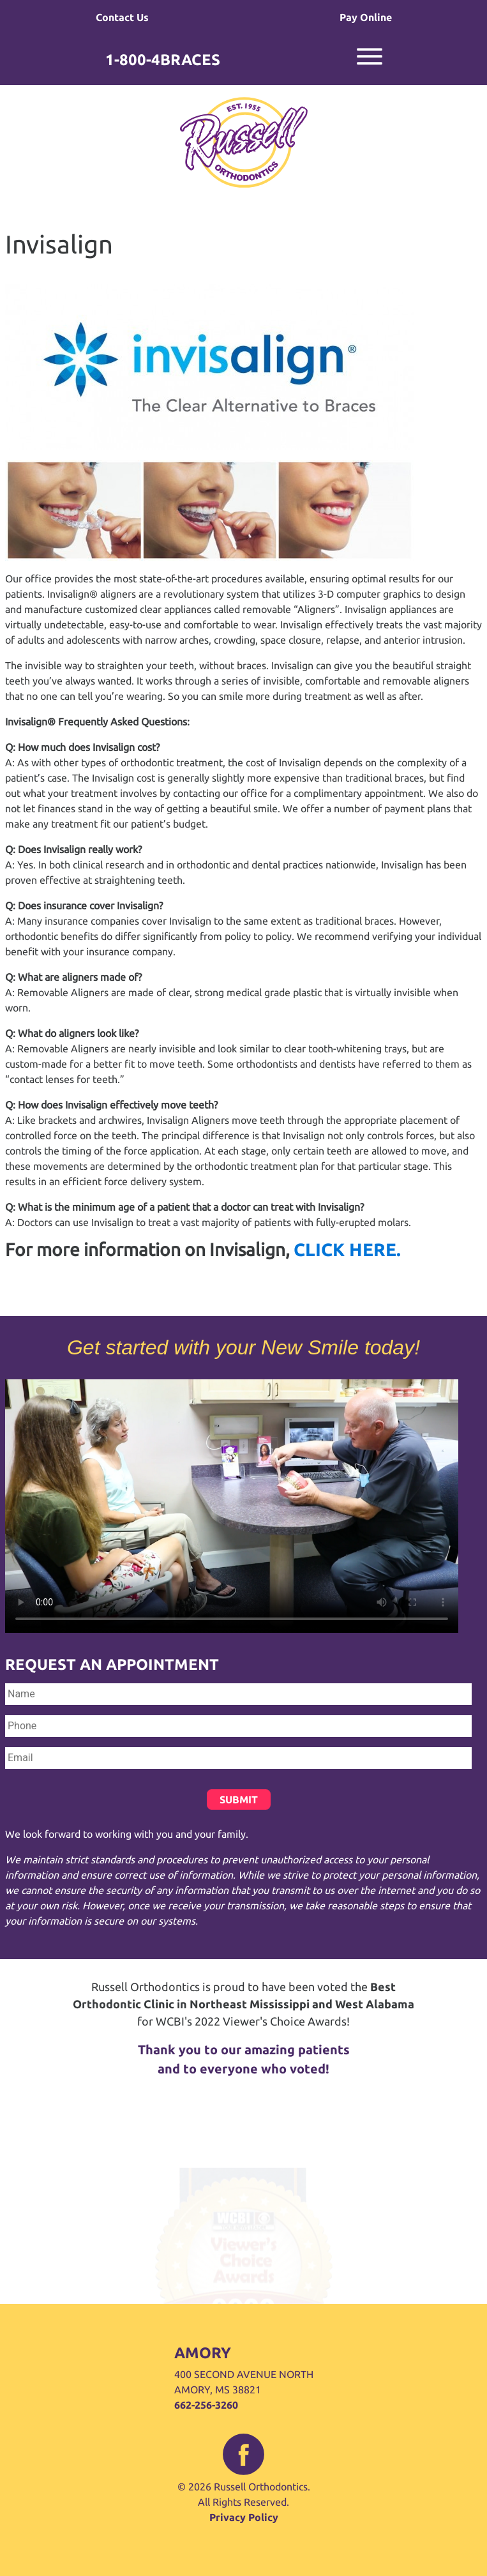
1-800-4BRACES (162, 59)
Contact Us (122, 17)
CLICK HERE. (347, 1249)
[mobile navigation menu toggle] (369, 66)
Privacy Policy (243, 2517)
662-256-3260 (206, 2405)
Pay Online (366, 17)
